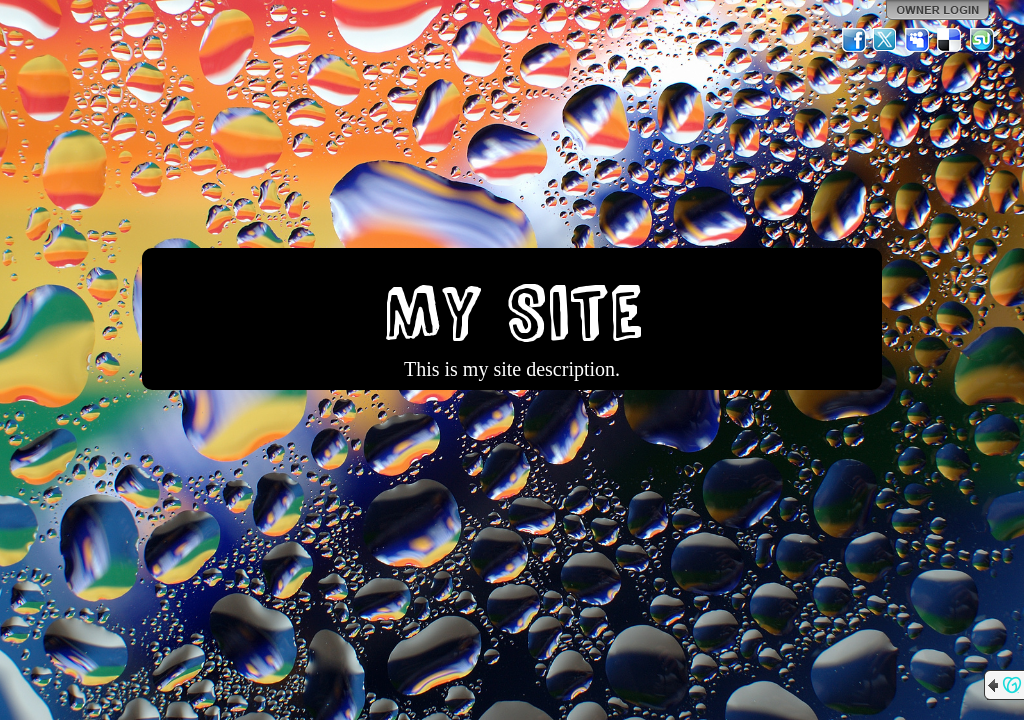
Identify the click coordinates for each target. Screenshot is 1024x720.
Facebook (854, 40)
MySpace (918, 40)
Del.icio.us (950, 40)
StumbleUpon (982, 40)
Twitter (886, 40)
